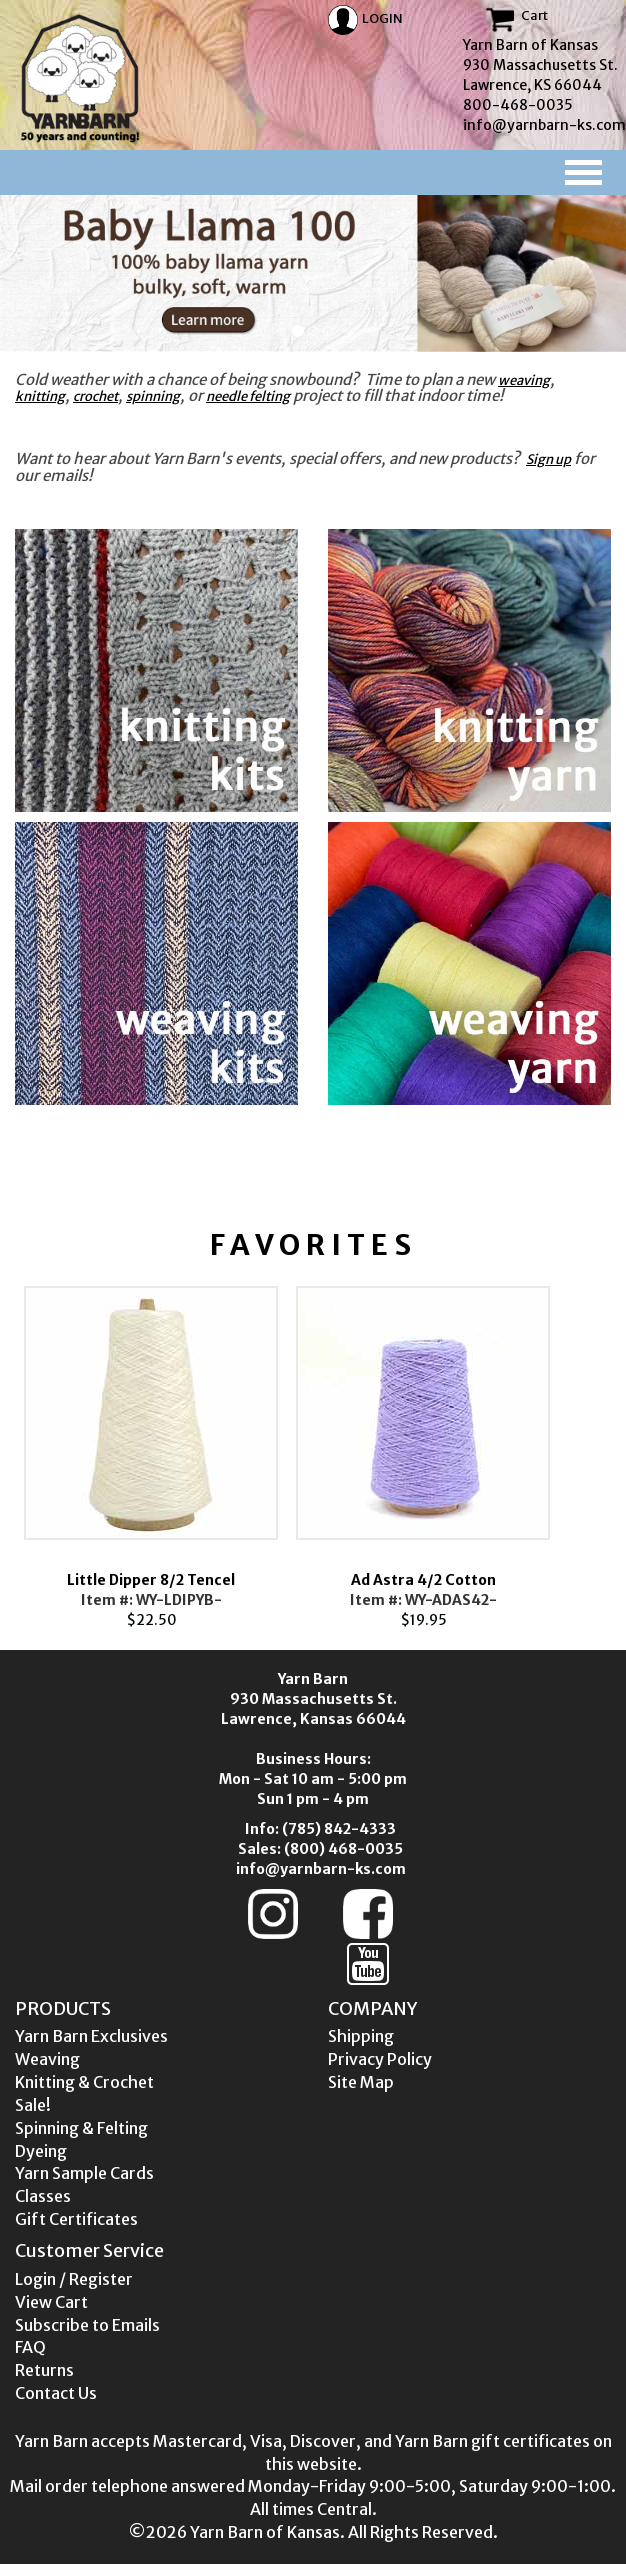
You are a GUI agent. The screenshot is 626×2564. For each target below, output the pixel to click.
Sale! (33, 2105)
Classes (43, 2196)
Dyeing (41, 2151)
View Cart (51, 2302)
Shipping (361, 2036)
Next (589, 1453)
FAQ (30, 2347)
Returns (44, 2370)
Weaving (47, 2059)
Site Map (361, 2082)
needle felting (248, 396)
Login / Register (74, 2279)
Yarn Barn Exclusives (91, 2036)
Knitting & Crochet (84, 2082)
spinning (153, 396)
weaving (524, 380)
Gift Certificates (76, 2219)
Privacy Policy (380, 2059)
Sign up (548, 459)
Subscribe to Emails (87, 2325)
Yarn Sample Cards (84, 2173)
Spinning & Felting (81, 2128)
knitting (40, 396)
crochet (95, 396)
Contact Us (56, 2393)
